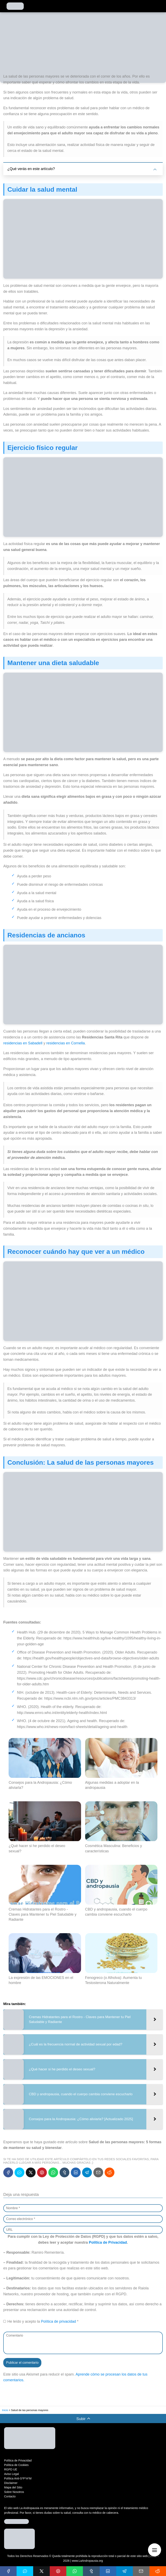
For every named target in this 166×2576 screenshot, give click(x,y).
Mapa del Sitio (13, 2487)
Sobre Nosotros (14, 2492)
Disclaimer (10, 2483)
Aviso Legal (11, 2474)
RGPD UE (10, 2469)
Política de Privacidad (108, 2242)
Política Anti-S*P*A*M (18, 2478)
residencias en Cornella (65, 1043)
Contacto (10, 2496)
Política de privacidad (59, 2321)
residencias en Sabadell (22, 1043)
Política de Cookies (16, 2465)
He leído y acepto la (40, 2321)
